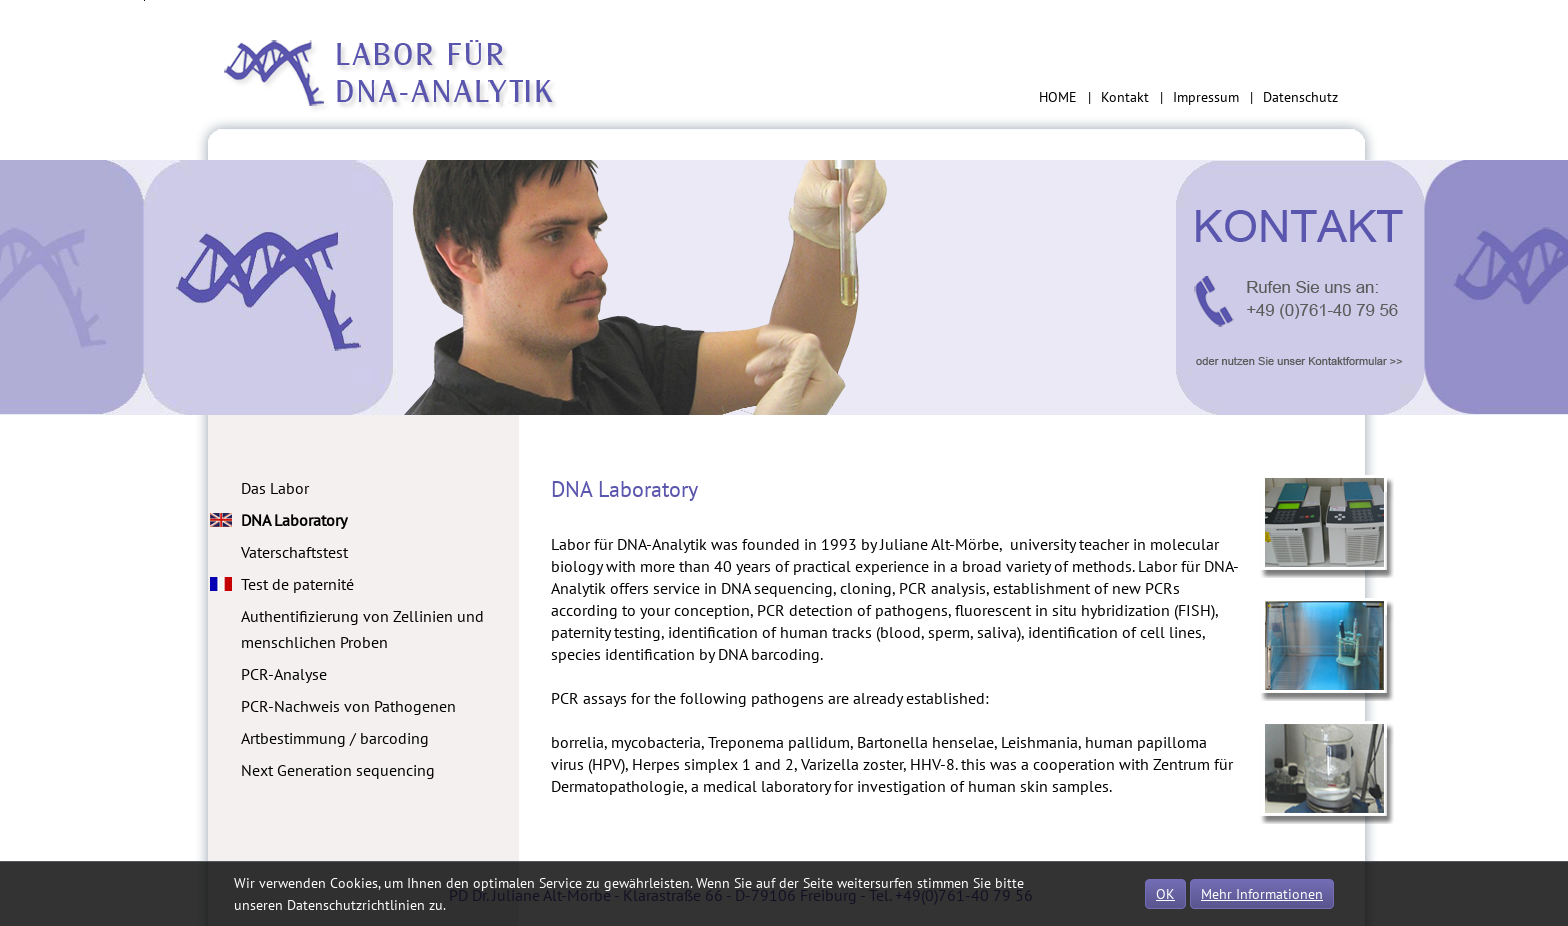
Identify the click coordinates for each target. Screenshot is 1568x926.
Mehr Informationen (1262, 894)
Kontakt (1125, 97)
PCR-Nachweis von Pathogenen (348, 706)
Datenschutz (1300, 97)
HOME (1058, 97)
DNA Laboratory (294, 520)
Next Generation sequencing (338, 770)
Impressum (1206, 97)
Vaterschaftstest (294, 552)
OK (1165, 894)
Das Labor (275, 488)
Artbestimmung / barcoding (335, 738)
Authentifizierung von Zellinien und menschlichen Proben (362, 629)
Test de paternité (297, 584)
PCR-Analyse (284, 674)
